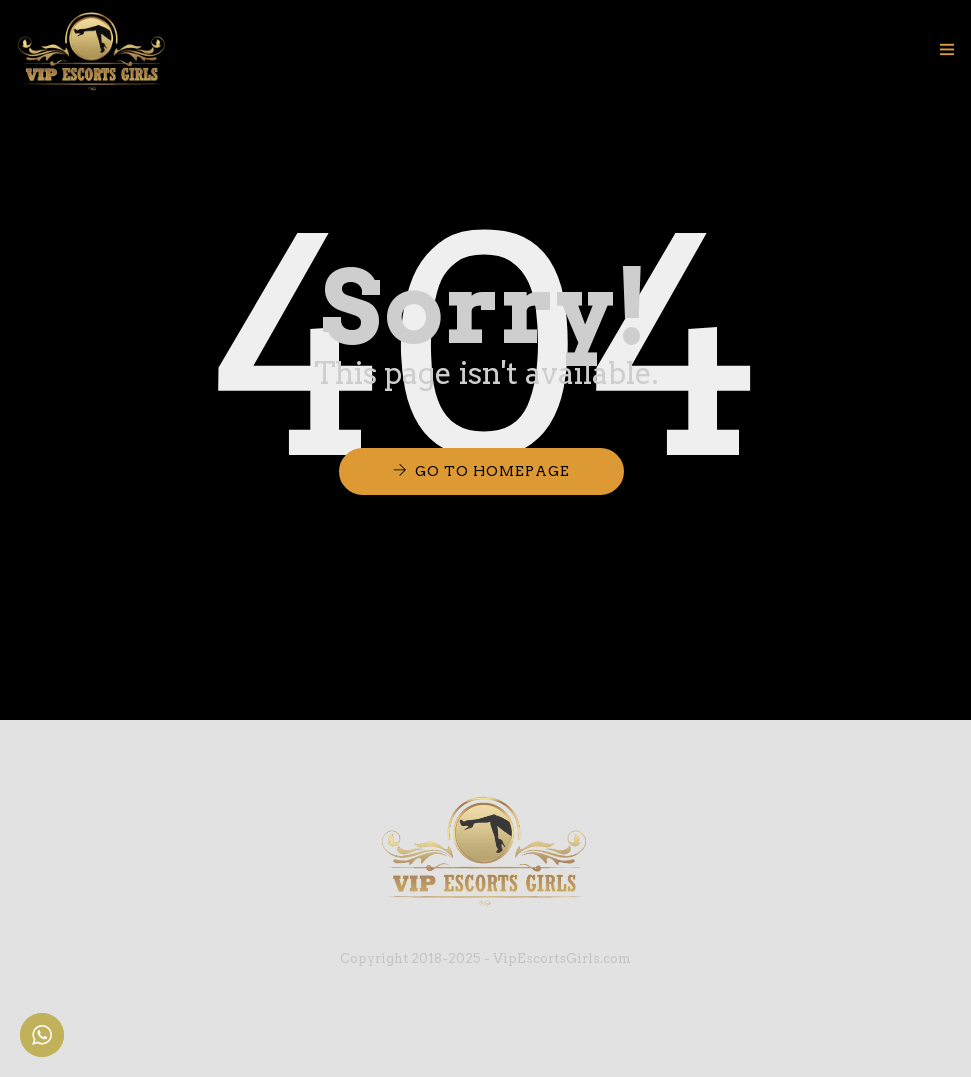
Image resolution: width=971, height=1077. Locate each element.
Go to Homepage (492, 471)
